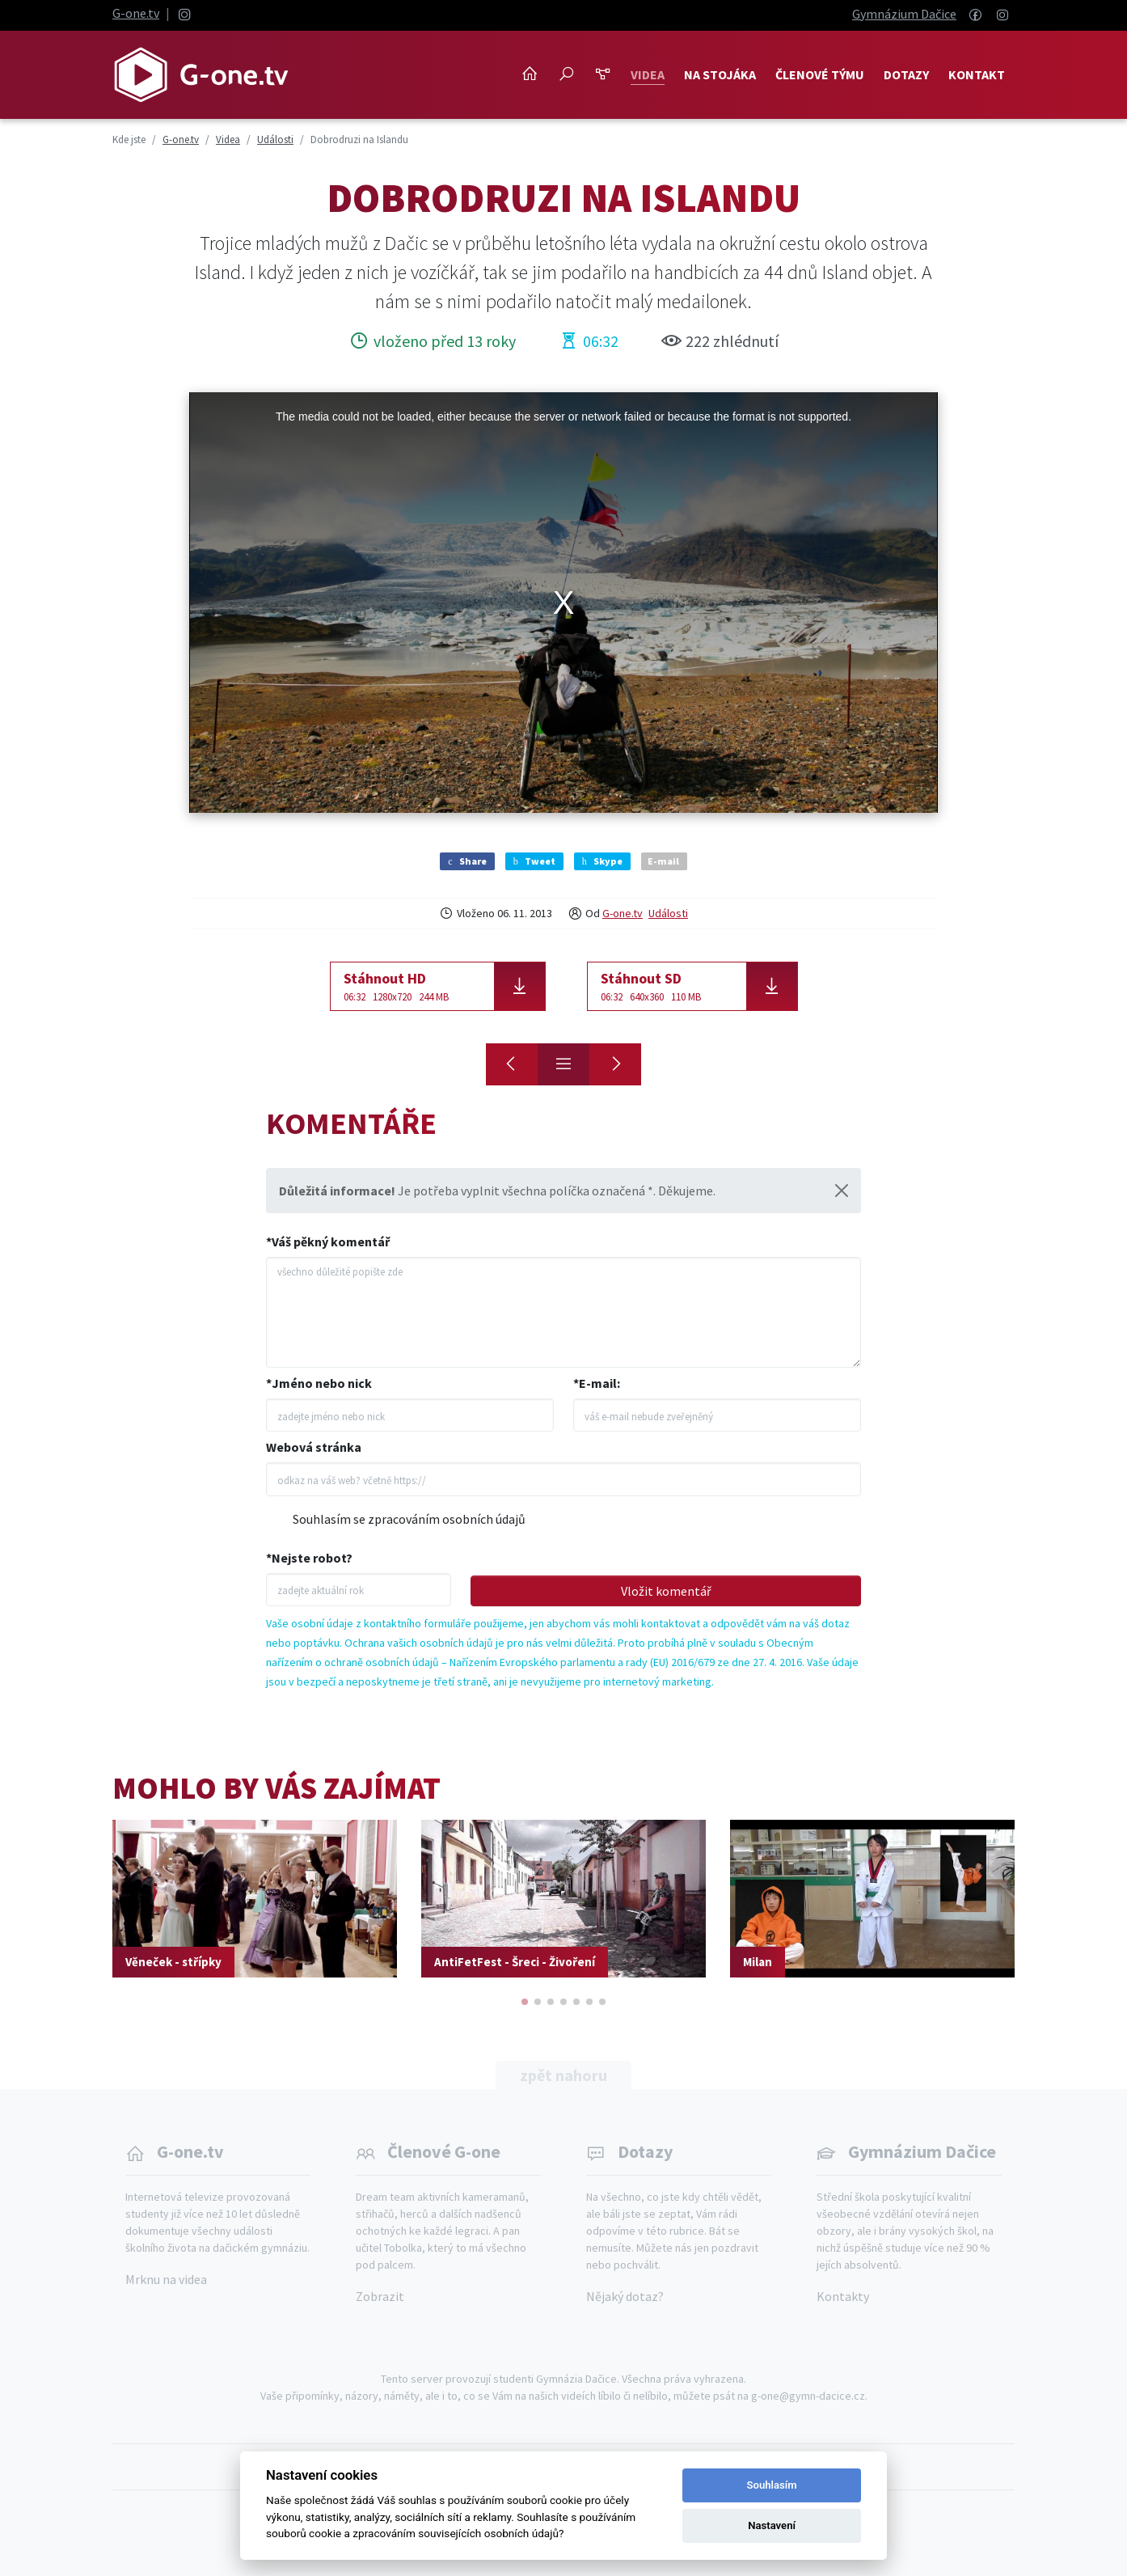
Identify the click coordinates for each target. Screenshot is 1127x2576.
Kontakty (843, 2296)
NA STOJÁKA (720, 74)
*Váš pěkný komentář (328, 1241)
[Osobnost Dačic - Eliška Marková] (615, 1064)
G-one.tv (135, 13)
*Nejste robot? (309, 1558)
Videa (648, 74)
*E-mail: (596, 1383)
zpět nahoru (563, 2075)
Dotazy (906, 74)
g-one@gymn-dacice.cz (808, 2395)
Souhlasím (772, 2485)
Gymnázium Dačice (904, 14)
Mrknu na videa (166, 2279)
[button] (524, 2002)
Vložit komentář (666, 1591)
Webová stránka (313, 1447)
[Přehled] (563, 1064)
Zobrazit (380, 2296)
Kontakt (976, 74)
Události (668, 913)
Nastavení (772, 2525)
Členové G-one (443, 2151)
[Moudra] (512, 1064)
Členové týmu (819, 74)
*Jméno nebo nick (319, 1383)
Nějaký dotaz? (625, 2296)
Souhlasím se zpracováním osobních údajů (409, 1519)
